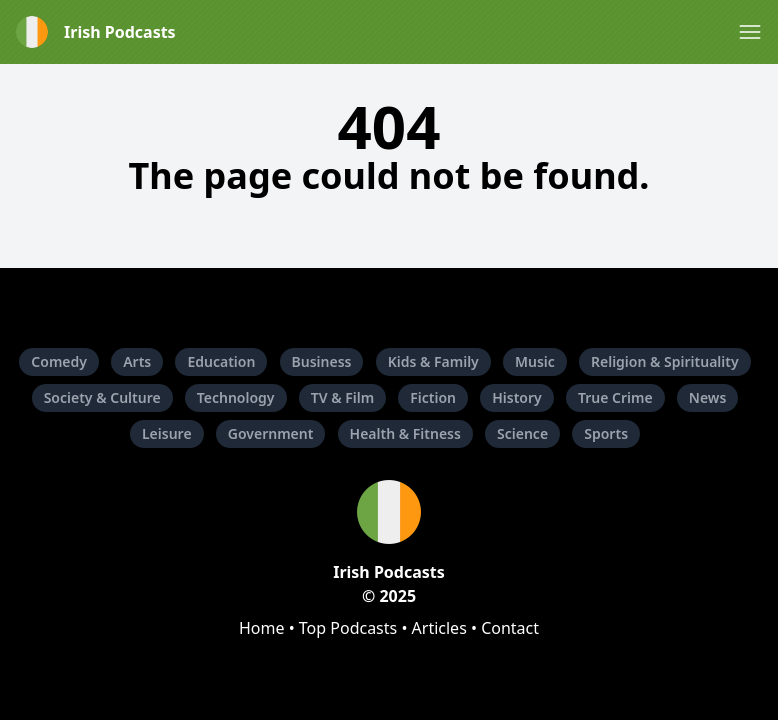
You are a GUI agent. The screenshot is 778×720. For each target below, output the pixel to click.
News (708, 397)
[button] (750, 32)
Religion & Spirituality (665, 361)
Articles (439, 628)
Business (322, 361)
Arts (137, 361)
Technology (236, 397)
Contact (510, 628)
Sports (606, 433)
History (517, 397)
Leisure (167, 433)
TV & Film (342, 397)
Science (522, 433)
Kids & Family (433, 361)
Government (271, 433)
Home (262, 628)
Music (535, 361)
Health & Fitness (405, 433)
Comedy (59, 361)
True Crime (615, 397)
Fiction (433, 397)
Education (221, 361)
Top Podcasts (348, 628)
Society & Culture (102, 397)
